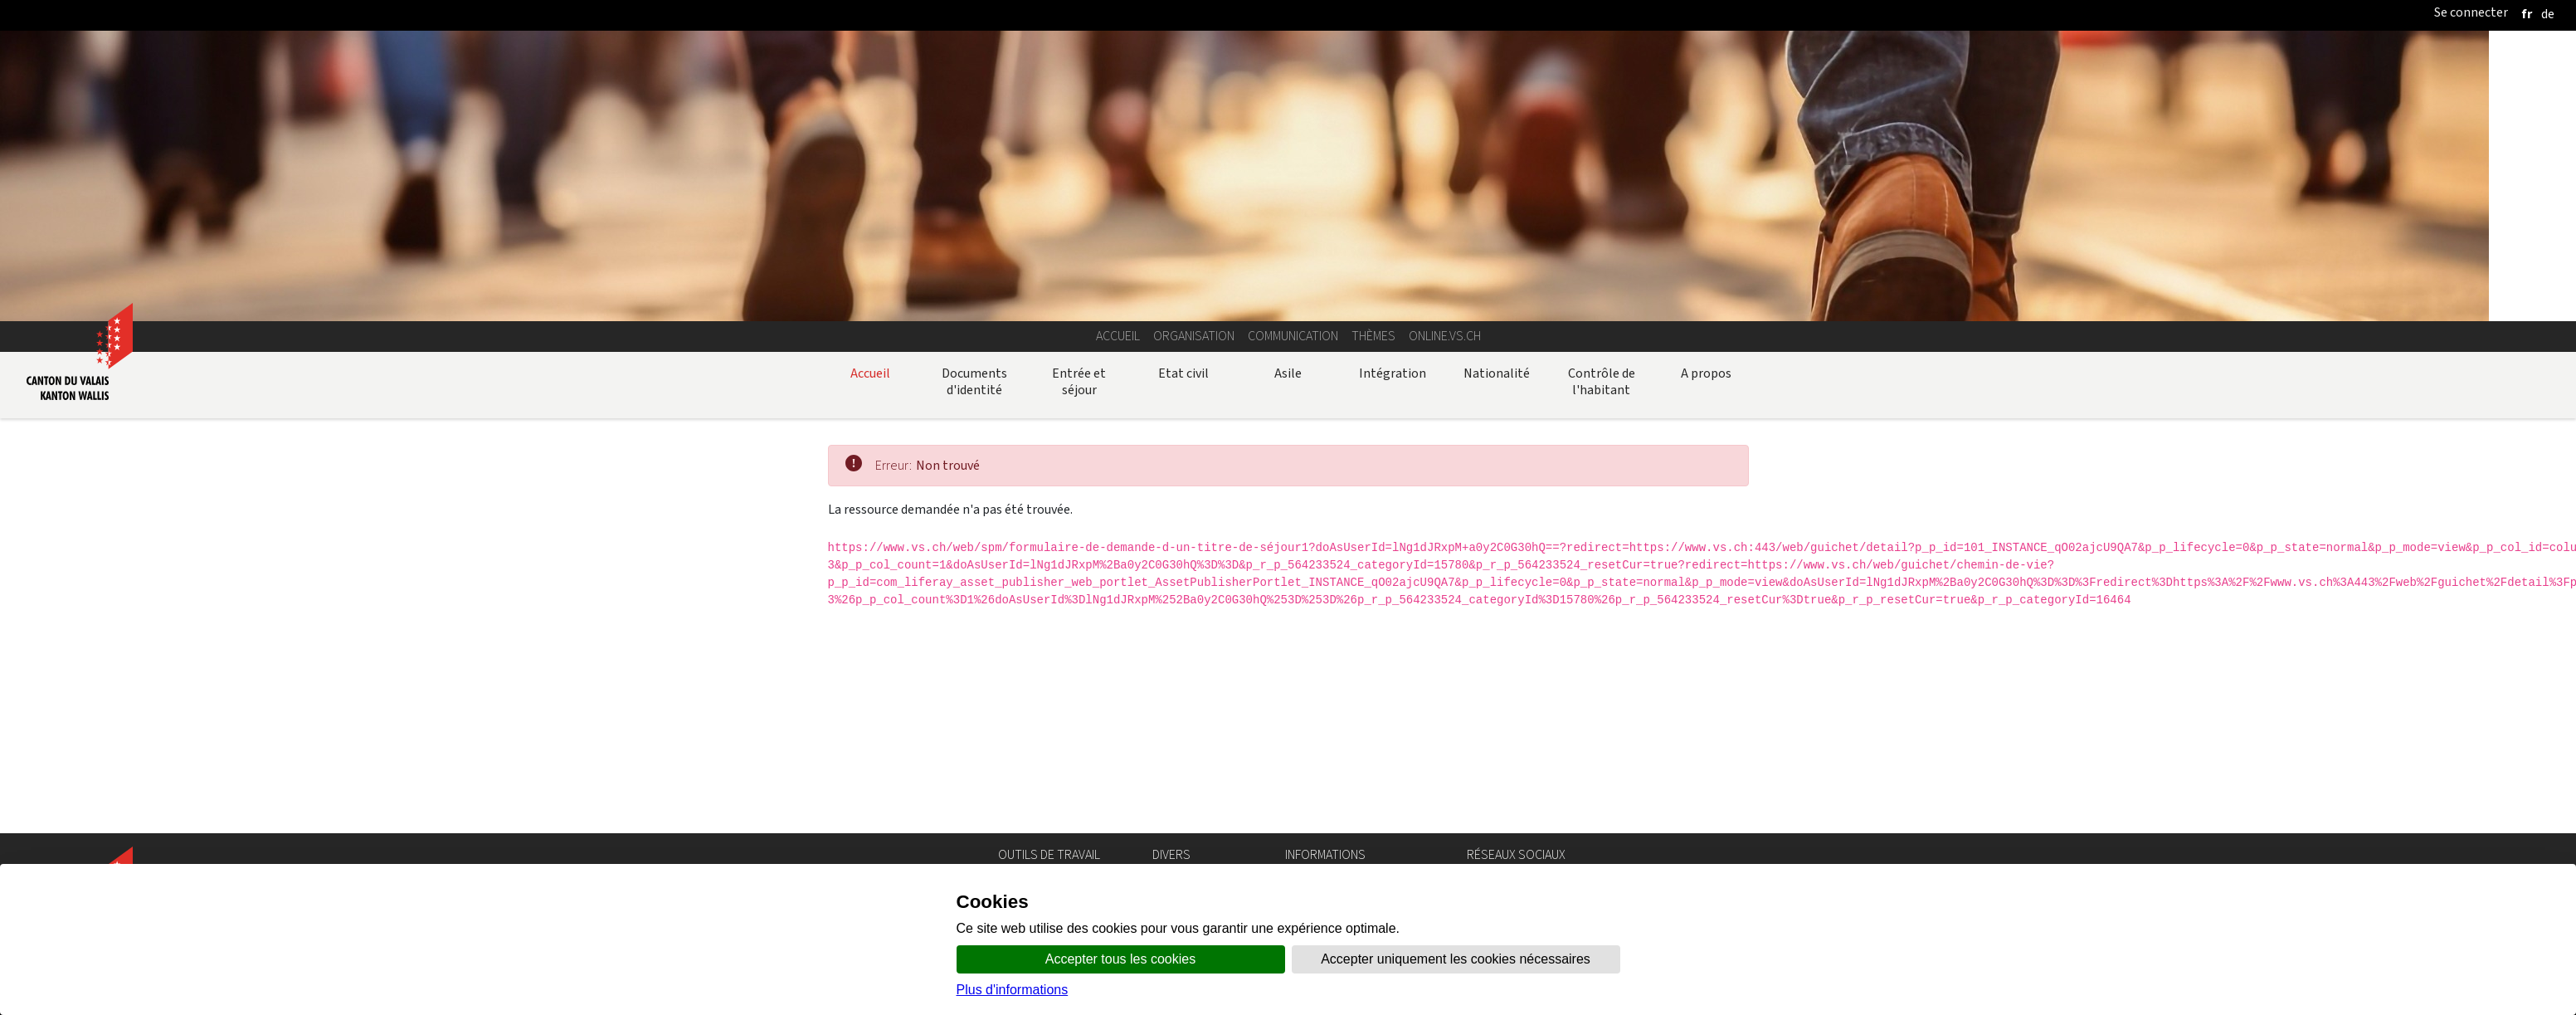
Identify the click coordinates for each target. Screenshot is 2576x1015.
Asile (1288, 373)
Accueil (1118, 335)
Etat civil (1183, 373)
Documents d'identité (974, 381)
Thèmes (1373, 335)
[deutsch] (2547, 13)
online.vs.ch (1445, 335)
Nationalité (1496, 373)
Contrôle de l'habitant (1601, 381)
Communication (1293, 335)
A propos (1706, 373)
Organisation (1193, 335)
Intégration (1392, 373)
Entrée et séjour (1079, 381)
